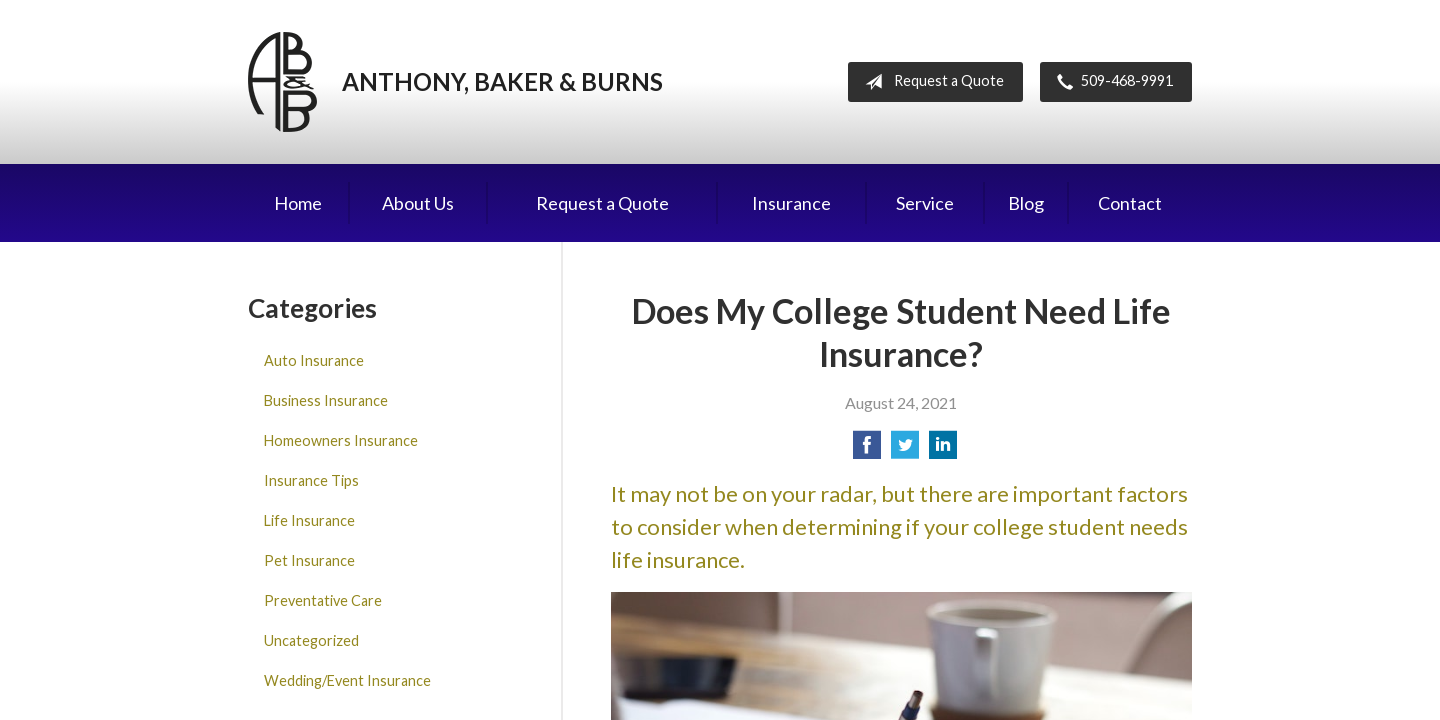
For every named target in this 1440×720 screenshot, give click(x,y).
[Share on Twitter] (905, 450)
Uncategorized (311, 640)
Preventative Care (323, 600)
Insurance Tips (311, 480)
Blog (1026, 203)
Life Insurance (309, 520)
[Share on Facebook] (867, 450)
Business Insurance (326, 400)
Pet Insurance (309, 560)
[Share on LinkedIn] (943, 450)
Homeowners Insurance (341, 440)
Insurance (791, 203)
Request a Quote (930, 82)
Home (298, 203)
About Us (418, 203)
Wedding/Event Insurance (347, 680)
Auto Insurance (314, 360)
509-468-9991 (1111, 82)
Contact (1130, 203)
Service (925, 203)
